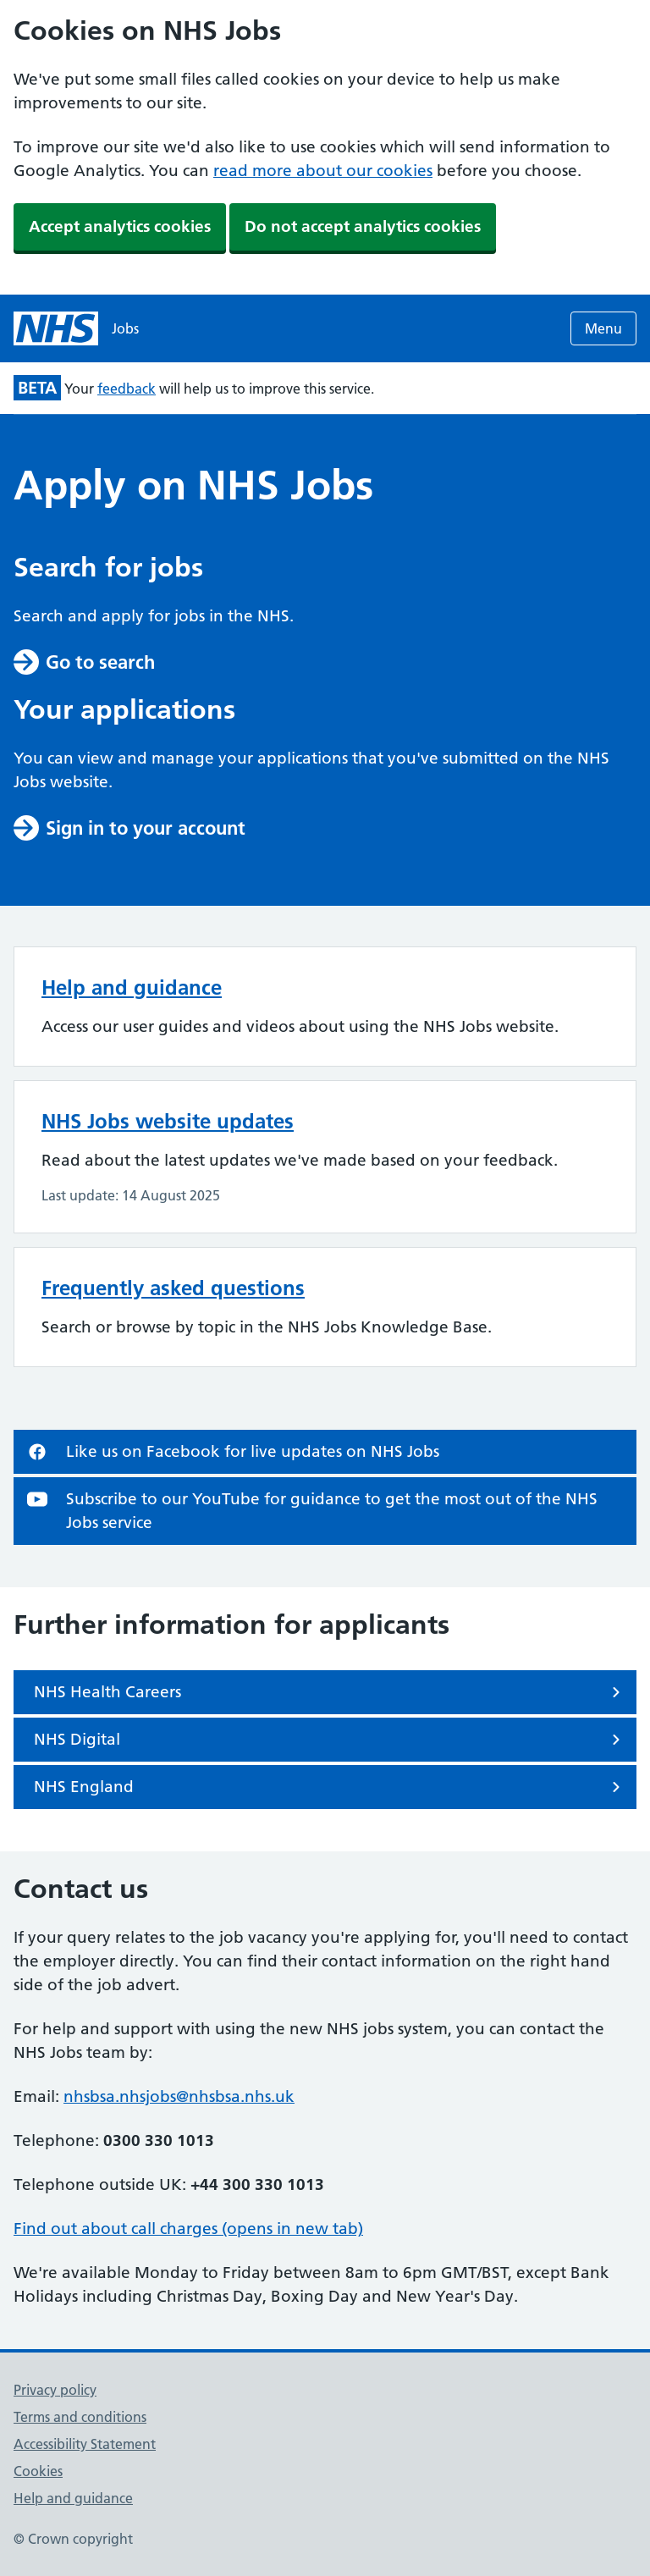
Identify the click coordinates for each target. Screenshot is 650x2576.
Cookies (38, 2471)
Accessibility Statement (85, 2443)
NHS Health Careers (330, 1692)
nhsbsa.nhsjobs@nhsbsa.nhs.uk (179, 2096)
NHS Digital (330, 1739)
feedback (126, 388)
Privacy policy (55, 2389)
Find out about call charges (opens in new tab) (188, 2228)
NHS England (330, 1787)
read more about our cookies (322, 170)
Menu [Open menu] (603, 328)
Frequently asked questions (173, 1288)
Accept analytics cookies (120, 226)
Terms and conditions (80, 2416)
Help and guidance (131, 987)
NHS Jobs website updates (167, 1121)
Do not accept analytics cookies (363, 226)
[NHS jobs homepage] (76, 328)
